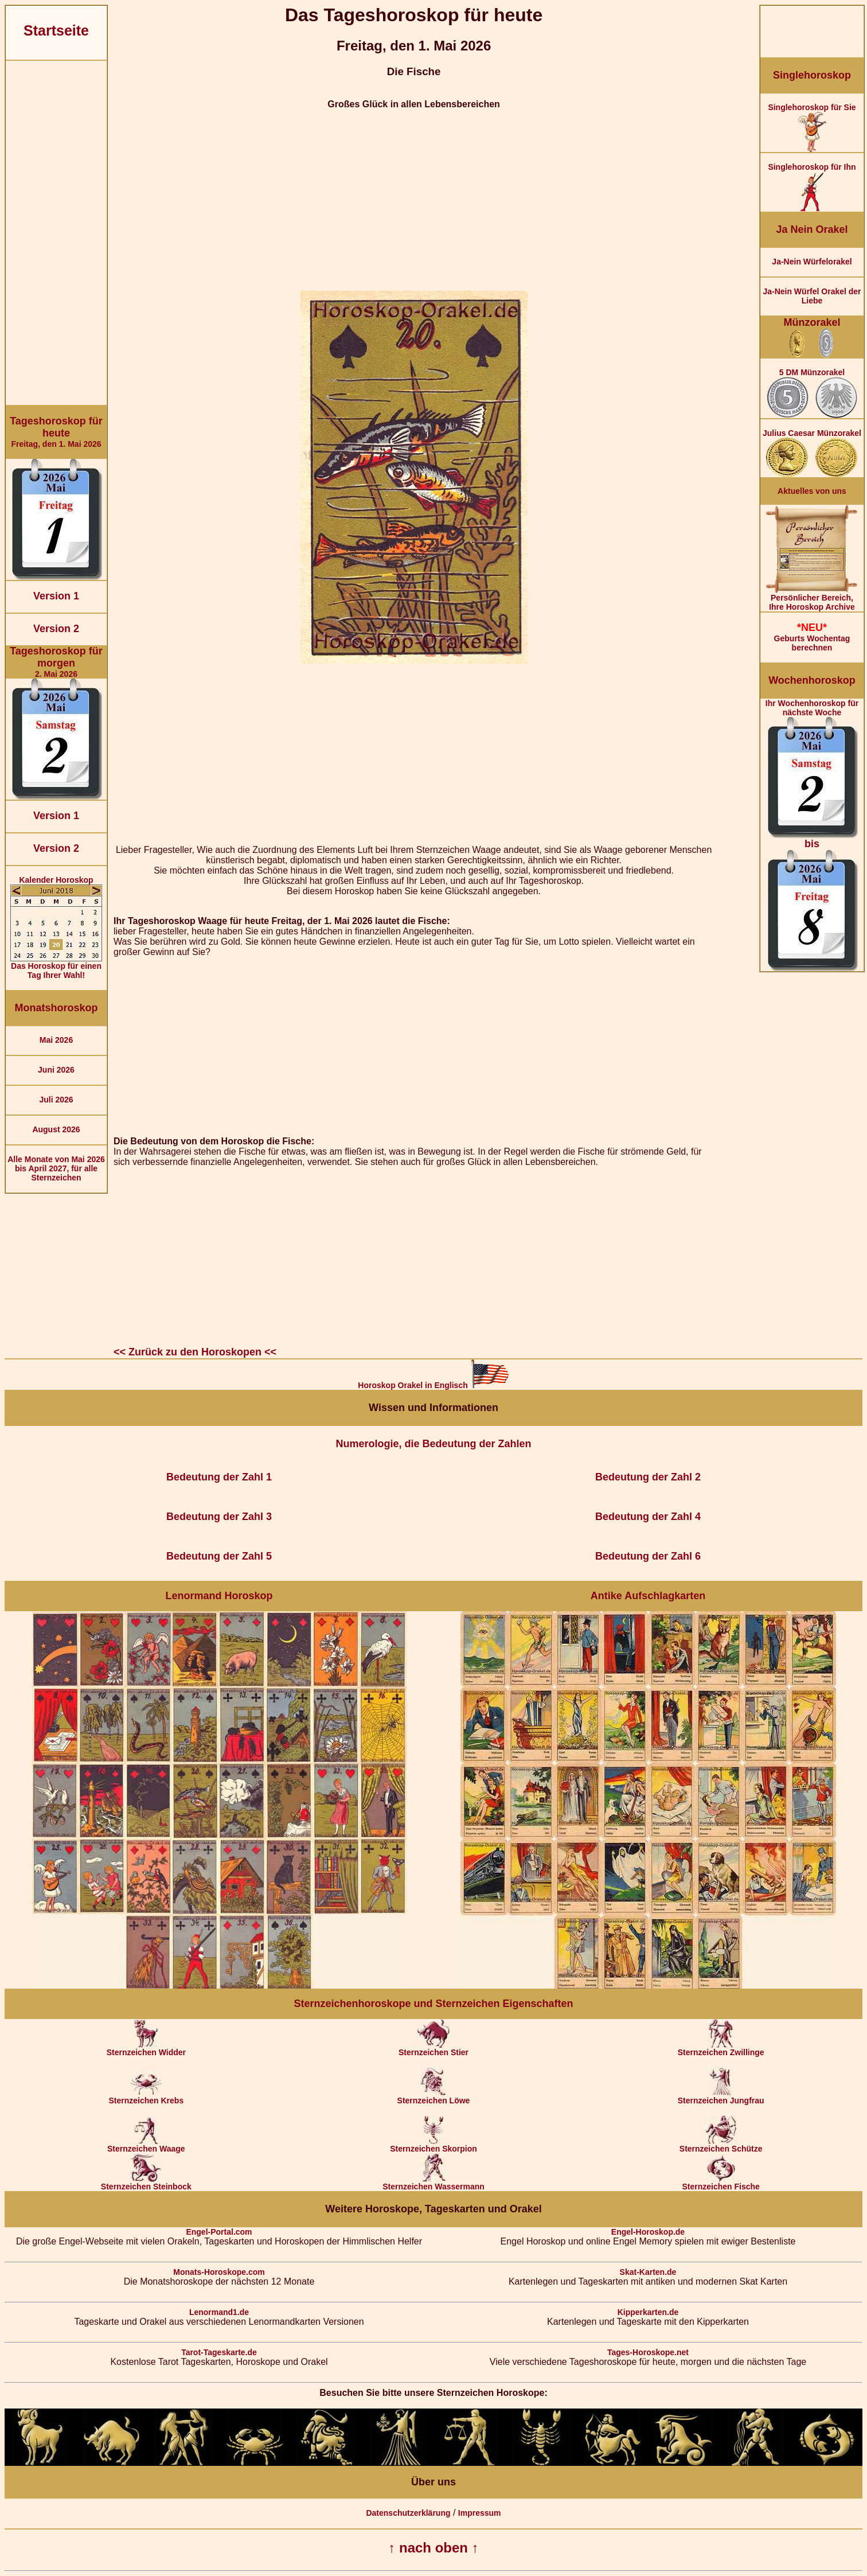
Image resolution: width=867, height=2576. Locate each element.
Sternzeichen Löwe (433, 2096)
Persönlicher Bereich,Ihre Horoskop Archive (812, 598)
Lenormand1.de (219, 2312)
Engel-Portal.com (219, 2231)
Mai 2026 (56, 1040)
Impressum (479, 2512)
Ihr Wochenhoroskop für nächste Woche (812, 835)
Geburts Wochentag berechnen (812, 637)
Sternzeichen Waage (146, 2145)
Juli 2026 (56, 1099)
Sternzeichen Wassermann (433, 2182)
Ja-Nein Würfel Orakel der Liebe (812, 296)
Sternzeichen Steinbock (146, 2182)
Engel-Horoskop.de (648, 2231)
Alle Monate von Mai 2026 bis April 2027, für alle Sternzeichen (56, 1168)
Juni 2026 (56, 1069)
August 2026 (56, 1129)
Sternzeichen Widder (146, 2048)
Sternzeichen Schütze (721, 2145)
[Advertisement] (56, 233)
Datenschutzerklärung (408, 2512)
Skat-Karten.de (648, 2272)
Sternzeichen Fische (720, 2182)
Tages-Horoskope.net (648, 2352)
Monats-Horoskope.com (218, 2272)
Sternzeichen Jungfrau (721, 2096)
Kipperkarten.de (648, 2312)
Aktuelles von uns (812, 491)
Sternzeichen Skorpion (433, 2145)
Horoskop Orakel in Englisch (433, 1385)
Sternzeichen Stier (433, 2048)
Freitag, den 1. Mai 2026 (56, 432)
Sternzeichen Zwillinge (721, 2048)
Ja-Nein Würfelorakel (812, 261)
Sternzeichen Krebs (145, 2096)
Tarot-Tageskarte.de (219, 2352)
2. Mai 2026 (56, 662)
